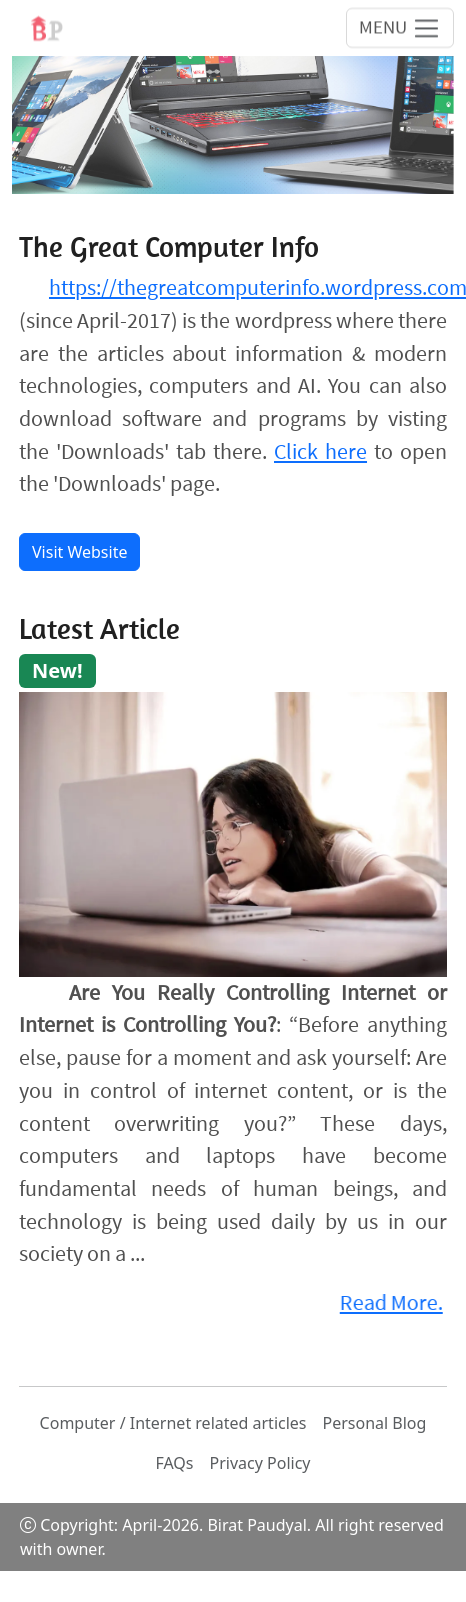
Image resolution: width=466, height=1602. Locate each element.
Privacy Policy (260, 1463)
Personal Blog (375, 1423)
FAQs (174, 1463)
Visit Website (79, 552)
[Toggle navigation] (400, 27)
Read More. (389, 1302)
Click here (320, 451)
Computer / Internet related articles (173, 1423)
